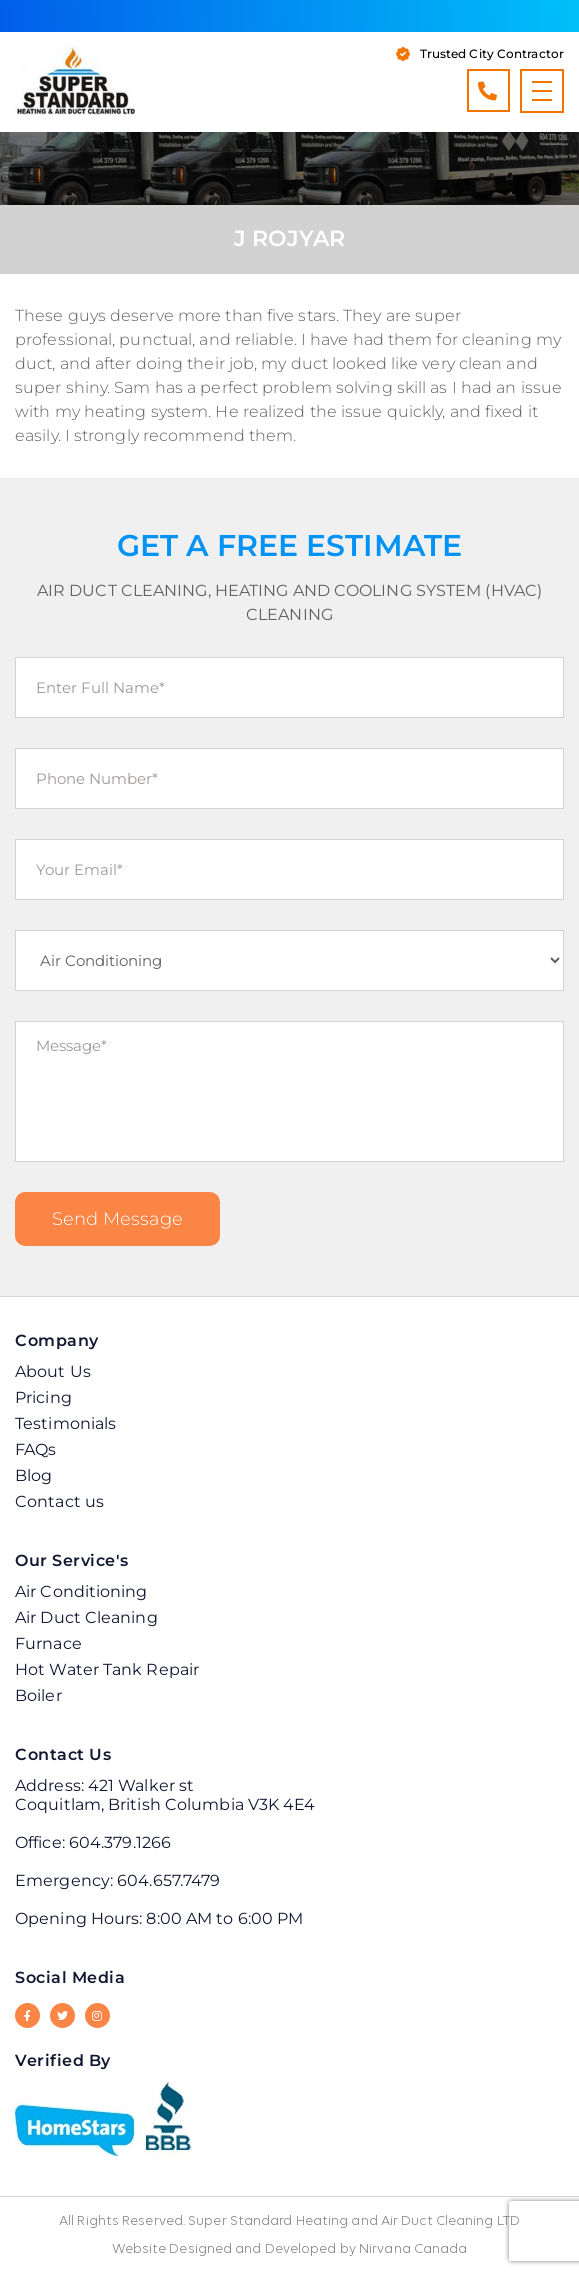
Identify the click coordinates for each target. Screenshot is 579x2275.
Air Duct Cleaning (86, 1617)
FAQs (35, 1449)
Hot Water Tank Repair (107, 1669)
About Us (53, 1371)
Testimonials (65, 1423)
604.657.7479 (168, 1880)
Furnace (48, 1643)
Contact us (59, 1501)
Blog (33, 1475)
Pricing (43, 1397)
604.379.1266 (487, 90)
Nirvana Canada (413, 2249)
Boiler (38, 1695)
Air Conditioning (81, 1591)
